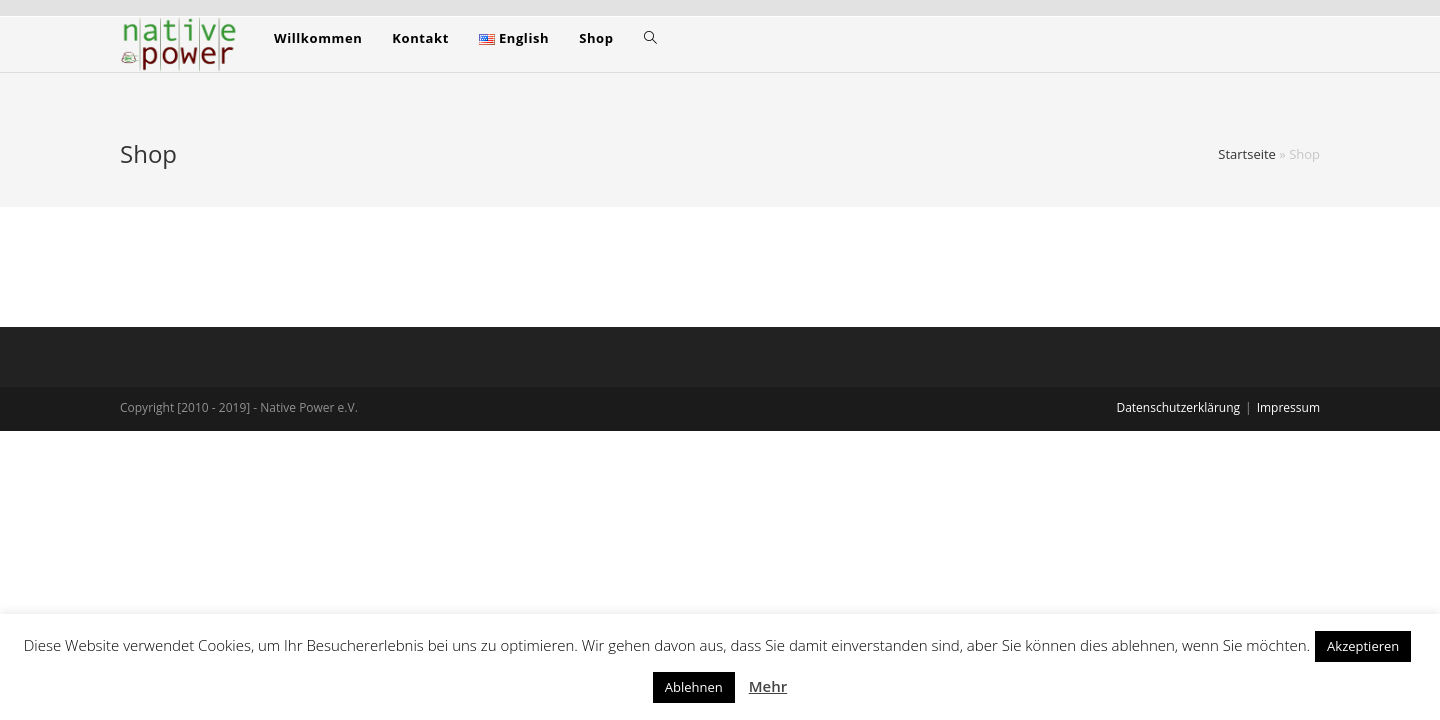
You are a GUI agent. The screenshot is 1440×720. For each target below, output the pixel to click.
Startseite (1247, 154)
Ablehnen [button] (694, 687)
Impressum (1288, 407)
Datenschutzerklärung (1178, 407)
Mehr (768, 686)
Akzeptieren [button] (1363, 646)
